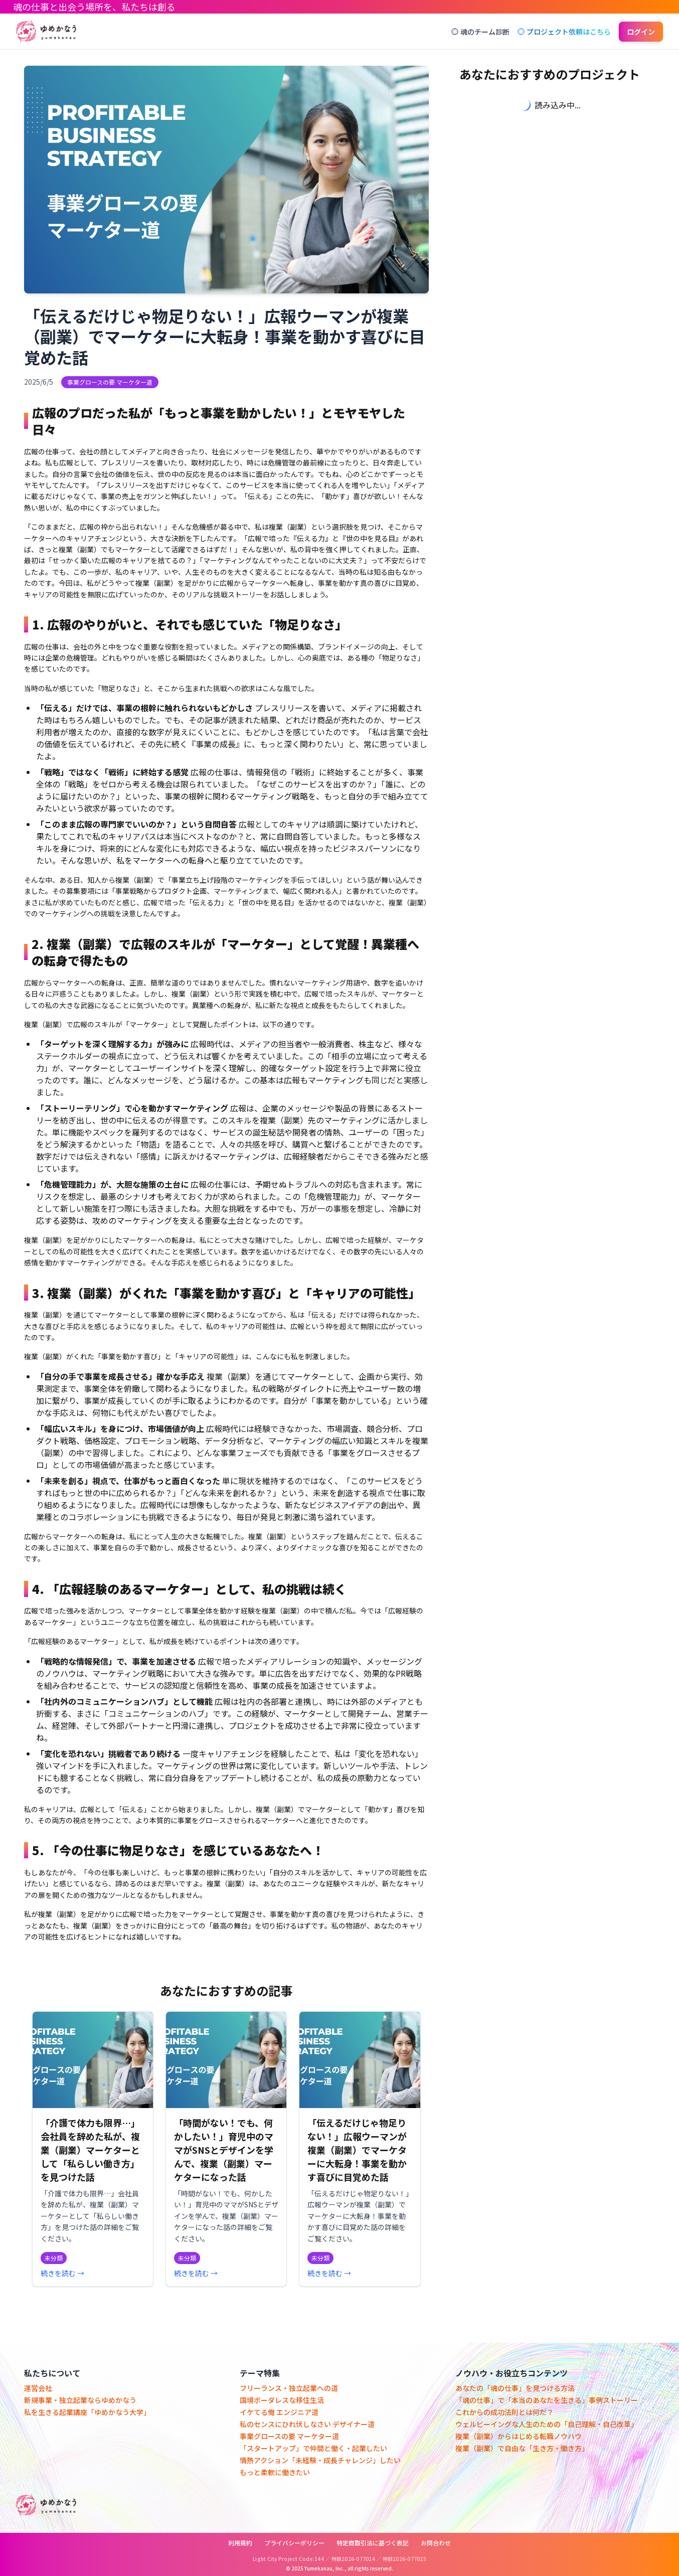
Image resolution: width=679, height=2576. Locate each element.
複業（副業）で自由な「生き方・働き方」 (522, 2448)
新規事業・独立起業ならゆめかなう (80, 2400)
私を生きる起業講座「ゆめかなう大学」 (87, 2412)
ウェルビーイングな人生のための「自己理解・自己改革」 (546, 2424)
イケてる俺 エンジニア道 (279, 2412)
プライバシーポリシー (294, 2543)
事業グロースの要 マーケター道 (289, 2436)
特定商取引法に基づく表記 (372, 2543)
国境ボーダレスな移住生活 (282, 2400)
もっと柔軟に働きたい (275, 2472)
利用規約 (240, 2543)
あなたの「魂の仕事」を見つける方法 (515, 2388)
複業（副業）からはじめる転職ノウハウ (518, 2436)
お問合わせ (436, 2543)
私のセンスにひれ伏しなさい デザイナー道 (307, 2424)
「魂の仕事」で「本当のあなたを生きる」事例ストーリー (546, 2400)
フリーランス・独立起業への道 (289, 2388)
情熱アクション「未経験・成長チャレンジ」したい (320, 2460)
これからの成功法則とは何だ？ (504, 2412)
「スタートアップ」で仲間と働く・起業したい (313, 2448)
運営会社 (38, 2388)
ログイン (641, 32)
